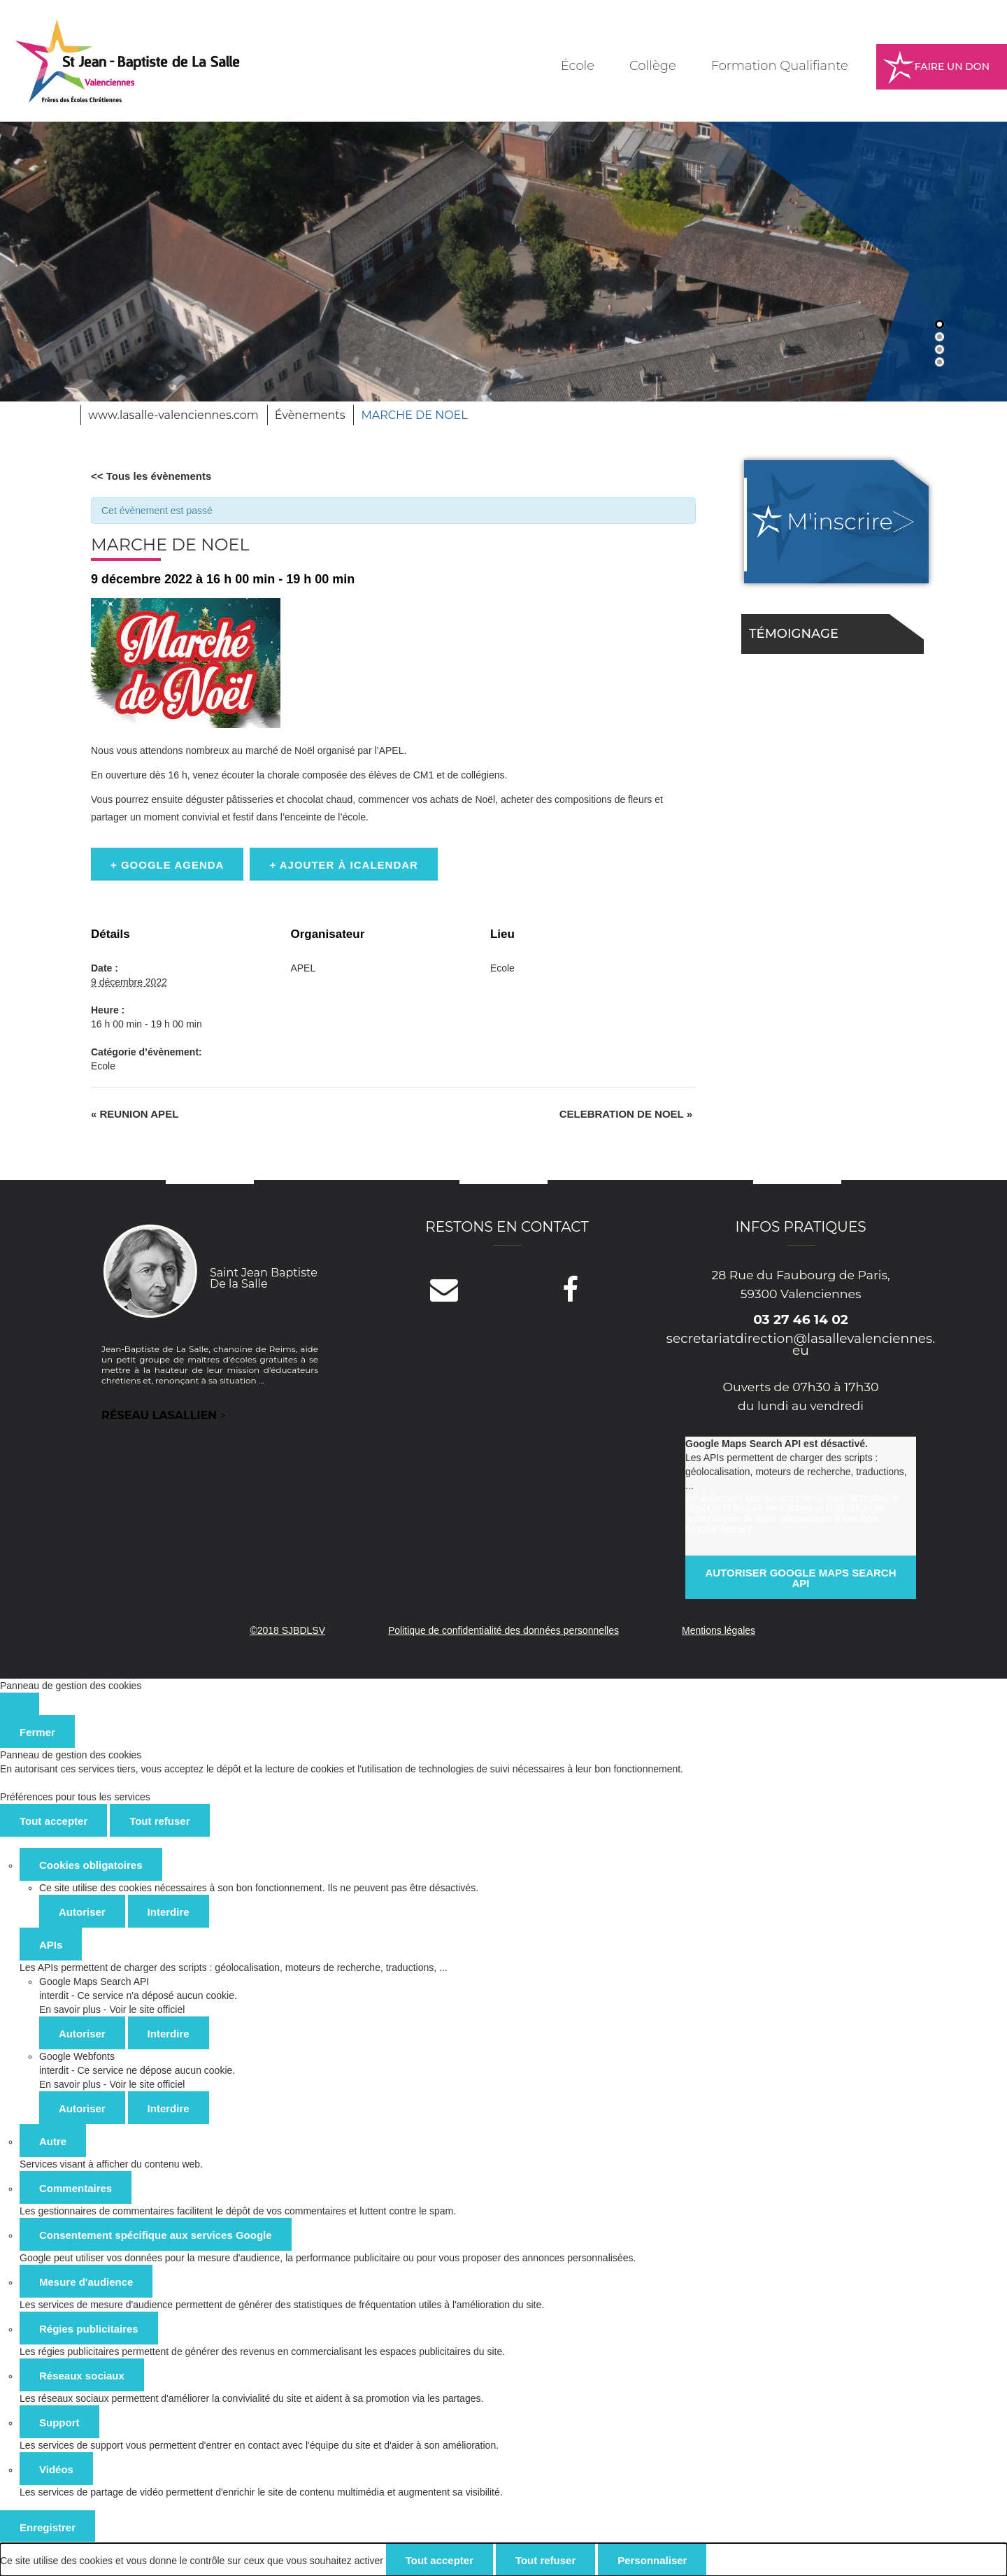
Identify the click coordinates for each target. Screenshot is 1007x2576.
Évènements (310, 415)
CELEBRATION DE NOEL (625, 1114)
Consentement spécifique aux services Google (155, 2235)
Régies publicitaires (88, 2329)
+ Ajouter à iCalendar (343, 865)
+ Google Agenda (167, 865)
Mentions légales (718, 1630)
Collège (652, 65)
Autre (52, 2141)
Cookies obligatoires (91, 1865)
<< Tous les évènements (151, 476)
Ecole (103, 1066)
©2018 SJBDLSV (287, 1630)
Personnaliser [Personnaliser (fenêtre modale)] (652, 2560)
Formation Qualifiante (779, 65)
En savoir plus (70, 2009)
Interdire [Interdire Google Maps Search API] (169, 2034)
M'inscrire (840, 521)
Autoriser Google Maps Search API (800, 1578)
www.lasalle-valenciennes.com (173, 415)
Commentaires (75, 2188)
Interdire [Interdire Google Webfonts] (169, 2108)
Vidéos (56, 2469)
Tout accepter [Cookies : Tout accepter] (53, 1821)
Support (59, 2422)
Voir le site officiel (147, 2009)
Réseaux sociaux (81, 2376)
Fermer (37, 1732)
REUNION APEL (134, 1114)
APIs (50, 1945)
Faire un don (952, 66)
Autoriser (82, 1912)
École (577, 65)
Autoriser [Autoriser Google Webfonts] (82, 2108)
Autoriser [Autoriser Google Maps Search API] (82, 2034)
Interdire (169, 1912)
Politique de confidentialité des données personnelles (503, 1630)
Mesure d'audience (86, 2282)
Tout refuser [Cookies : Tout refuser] (159, 1821)
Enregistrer (48, 2527)
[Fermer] (19, 1704)
